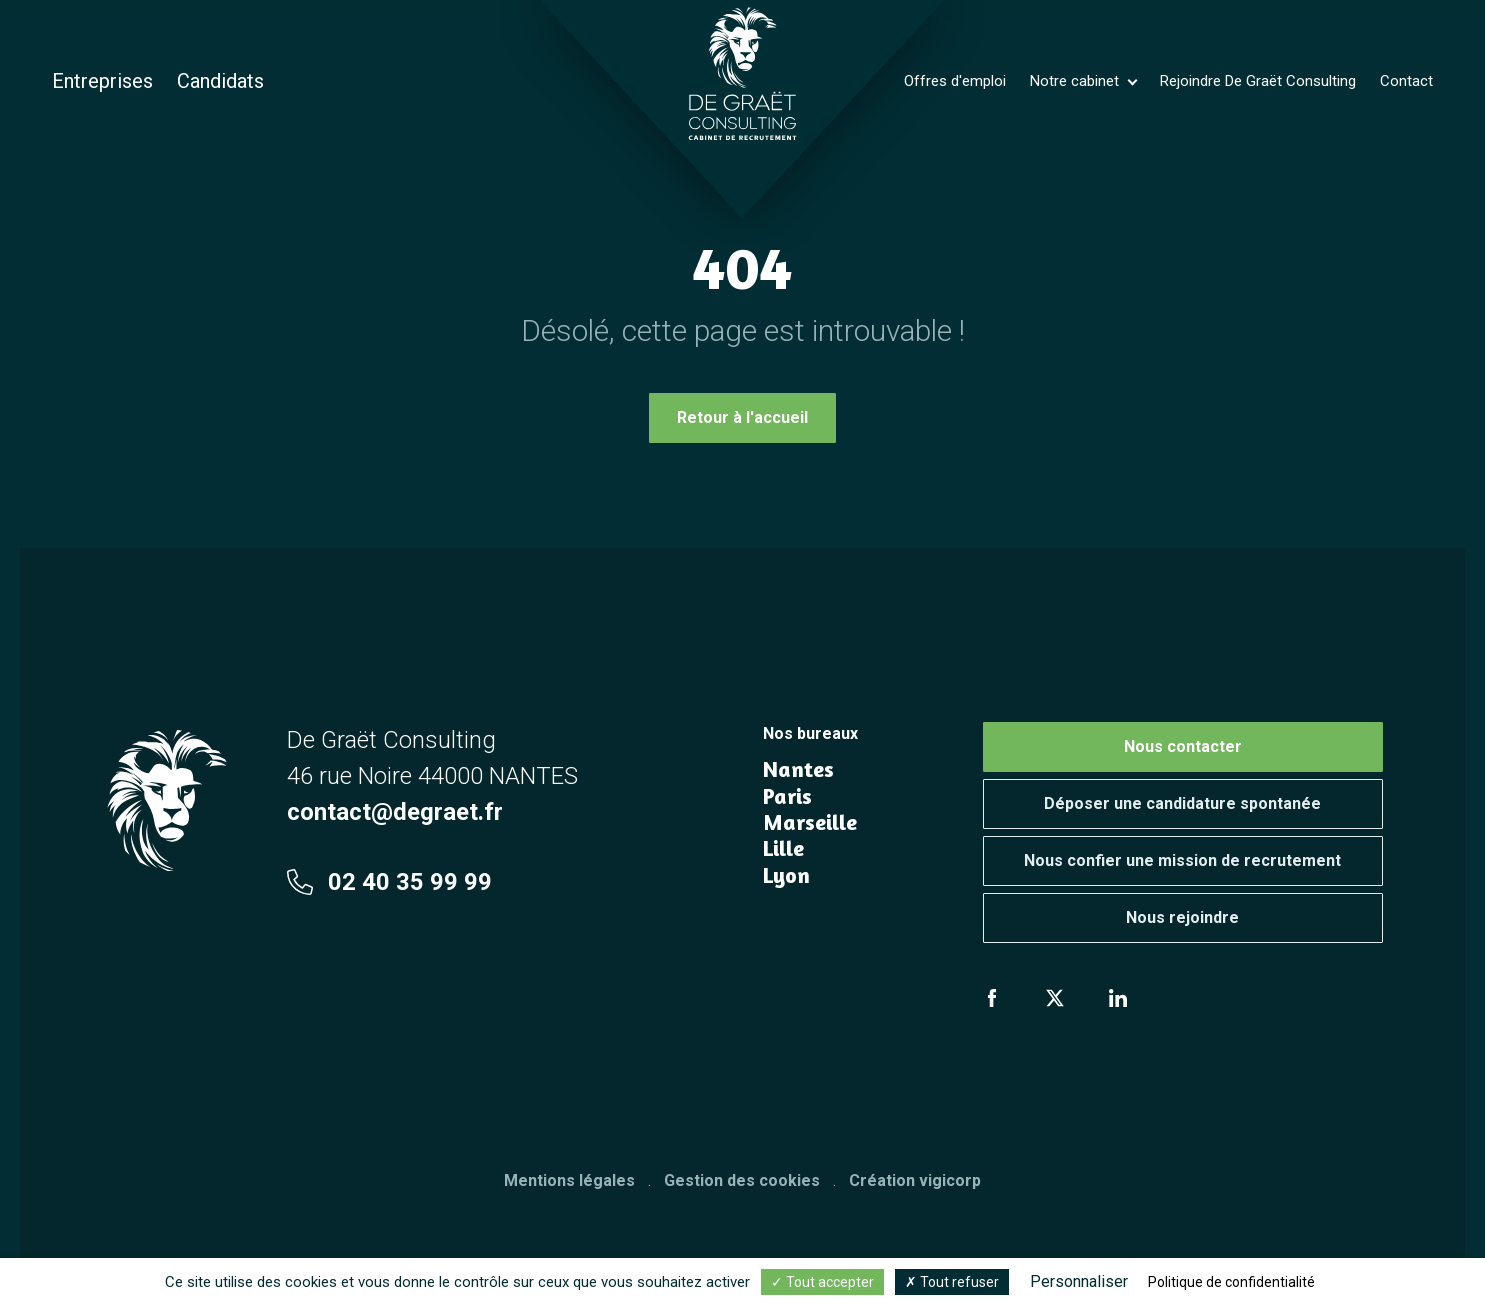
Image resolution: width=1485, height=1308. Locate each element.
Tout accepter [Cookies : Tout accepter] (822, 1282)
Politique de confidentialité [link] (1231, 1282)
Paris (787, 796)
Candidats (220, 81)
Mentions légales (569, 1180)
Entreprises (102, 81)
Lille (783, 848)
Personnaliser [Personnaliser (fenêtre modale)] (1079, 1281)
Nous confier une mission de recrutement (1182, 860)
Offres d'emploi (955, 81)
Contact (1406, 81)
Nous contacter (1183, 746)
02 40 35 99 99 (389, 882)
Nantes (798, 769)
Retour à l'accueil (742, 417)
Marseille (810, 822)
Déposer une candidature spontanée (1182, 803)
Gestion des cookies (742, 1180)
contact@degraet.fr (395, 812)
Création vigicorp (915, 1180)
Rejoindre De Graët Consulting (1258, 81)
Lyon (786, 875)
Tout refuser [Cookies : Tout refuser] (952, 1282)
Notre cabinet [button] (1076, 81)
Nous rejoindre (1182, 917)
